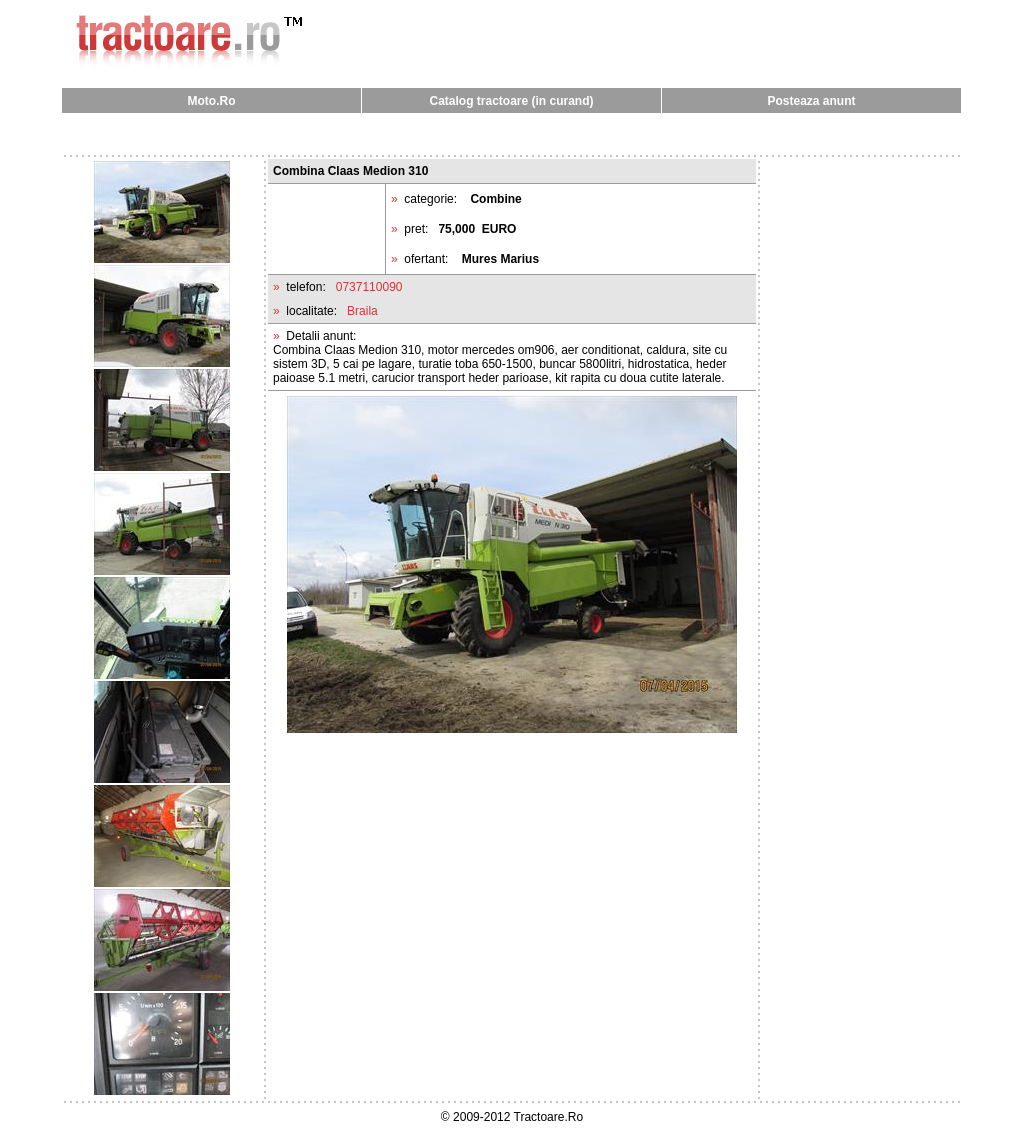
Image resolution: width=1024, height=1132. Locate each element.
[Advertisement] (512, 133)
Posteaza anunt (811, 101)
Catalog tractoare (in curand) (511, 101)
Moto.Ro (212, 101)
